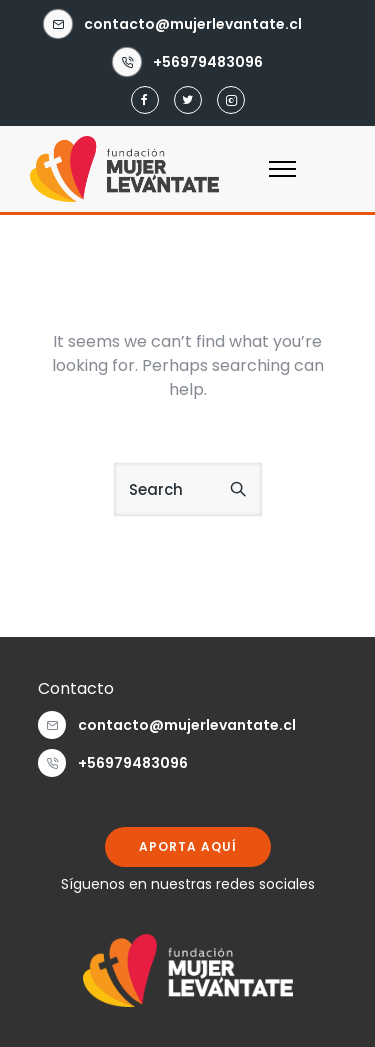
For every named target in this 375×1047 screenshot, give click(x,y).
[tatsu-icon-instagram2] (231, 101)
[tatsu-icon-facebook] (145, 101)
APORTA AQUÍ (188, 846)
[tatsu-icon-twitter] (188, 101)
